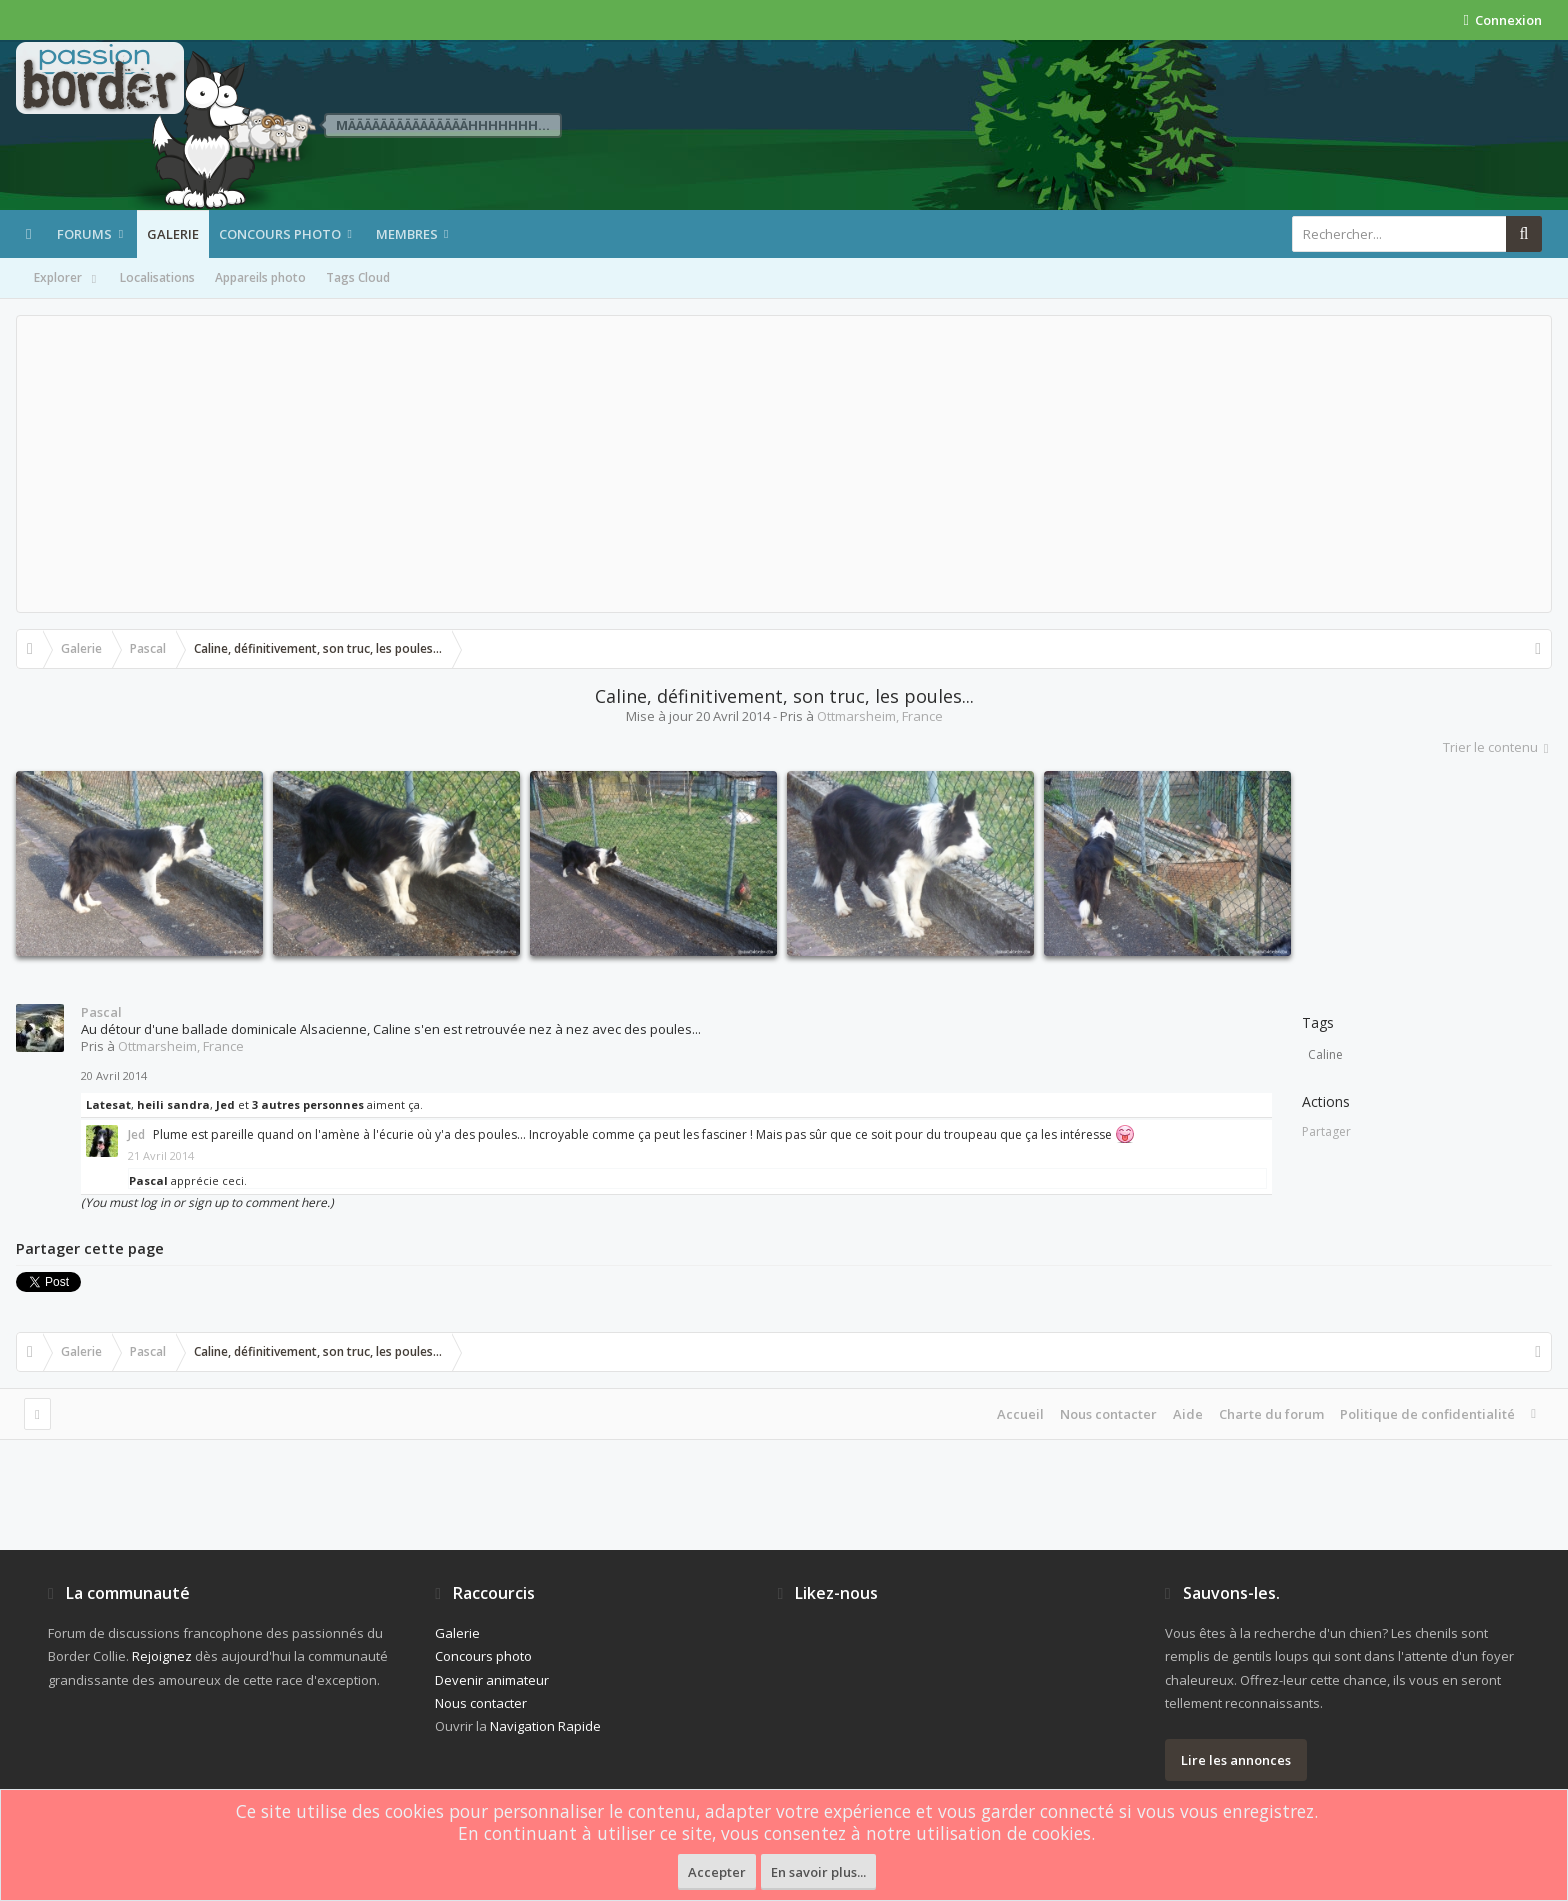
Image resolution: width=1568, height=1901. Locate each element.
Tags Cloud (358, 277)
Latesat (108, 1104)
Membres (407, 234)
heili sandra (173, 1104)
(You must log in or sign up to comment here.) (207, 1202)
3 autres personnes (308, 1104)
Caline (1325, 1054)
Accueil (1020, 1414)
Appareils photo (260, 277)
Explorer (67, 279)
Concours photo (280, 234)
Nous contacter (1108, 1414)
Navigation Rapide (545, 1726)
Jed (225, 1104)
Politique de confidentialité (1427, 1414)
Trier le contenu (1497, 747)
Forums (84, 234)
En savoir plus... (818, 1872)
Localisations (157, 277)
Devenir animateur (492, 1680)
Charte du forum (1271, 1414)
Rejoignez (162, 1656)
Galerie (173, 234)
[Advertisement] (784, 464)
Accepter (717, 1872)
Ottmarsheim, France (880, 716)
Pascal (101, 1012)
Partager (1326, 1131)
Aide (1188, 1414)
